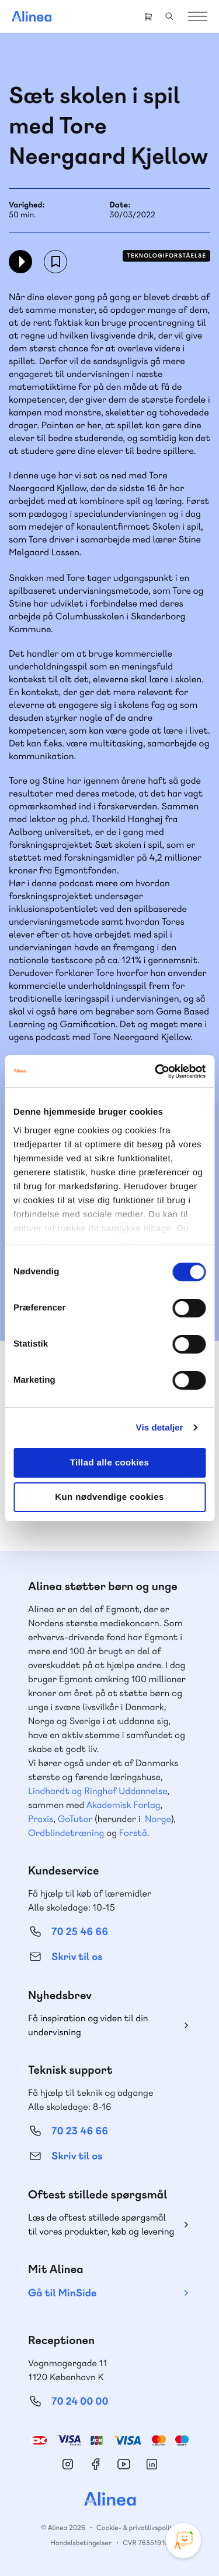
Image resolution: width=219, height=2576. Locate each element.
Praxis (40, 1819)
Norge (158, 1819)
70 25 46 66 (79, 1932)
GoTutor (75, 1819)
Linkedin (152, 2464)
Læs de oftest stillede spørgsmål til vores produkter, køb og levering (101, 2224)
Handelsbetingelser (81, 2542)
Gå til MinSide (62, 2293)
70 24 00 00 (80, 2401)
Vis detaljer (159, 1428)
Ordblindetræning (66, 1833)
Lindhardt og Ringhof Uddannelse (97, 1791)
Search (169, 16)
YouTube (124, 2464)
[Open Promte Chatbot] (183, 2540)
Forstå (133, 1833)
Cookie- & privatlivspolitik (137, 2527)
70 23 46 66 (79, 2131)
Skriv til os (76, 1957)
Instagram (68, 2464)
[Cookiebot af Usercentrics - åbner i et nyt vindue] (156, 1071)
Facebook (96, 2464)
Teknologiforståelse (166, 255)
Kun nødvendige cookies (109, 1497)
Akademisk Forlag (123, 1805)
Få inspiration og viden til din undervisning (88, 2025)
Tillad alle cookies (110, 1463)
